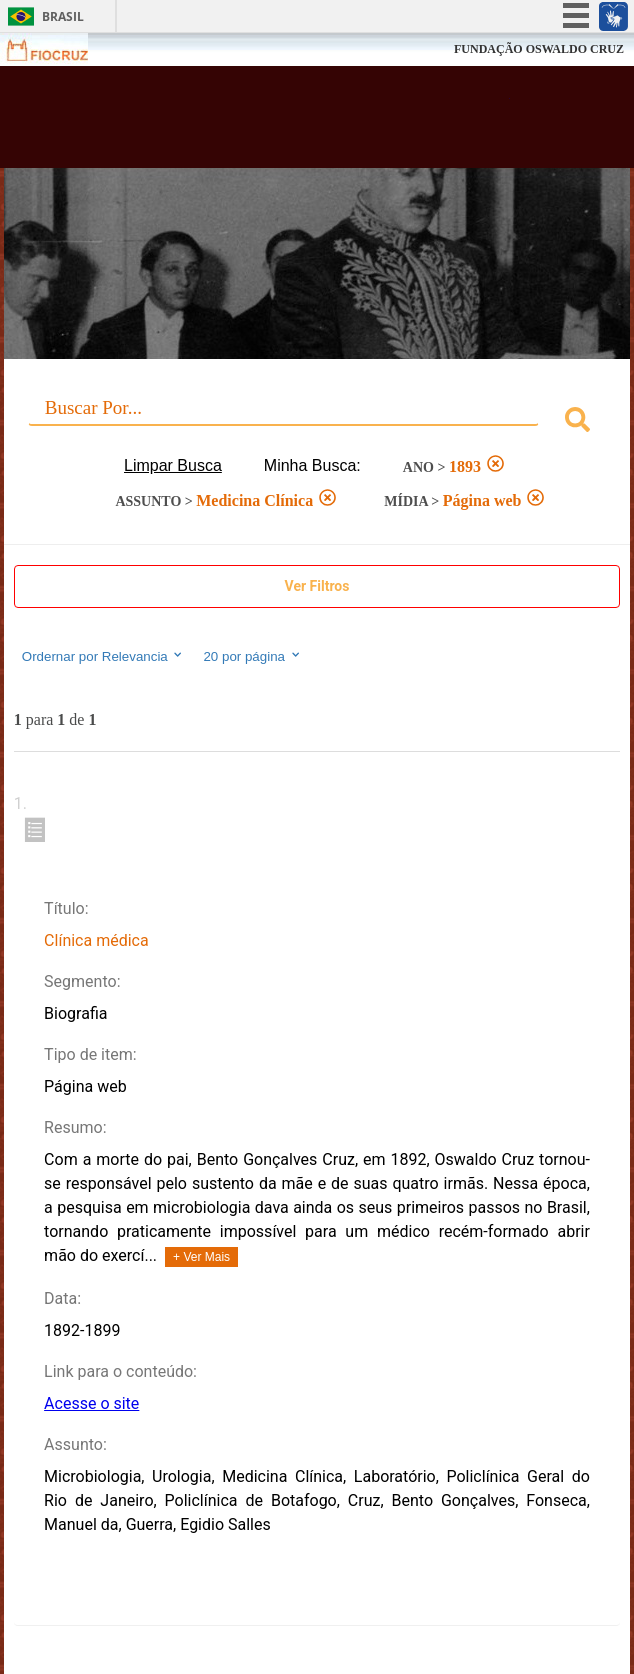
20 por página (252, 656)
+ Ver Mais (201, 1257)
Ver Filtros (317, 586)
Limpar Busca (173, 465)
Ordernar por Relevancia (103, 656)
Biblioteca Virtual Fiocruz (263, 123)
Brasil (63, 16)
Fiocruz (59, 49)
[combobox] (317, 422)
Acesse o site (91, 1403)
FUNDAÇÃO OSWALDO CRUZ (539, 49)
